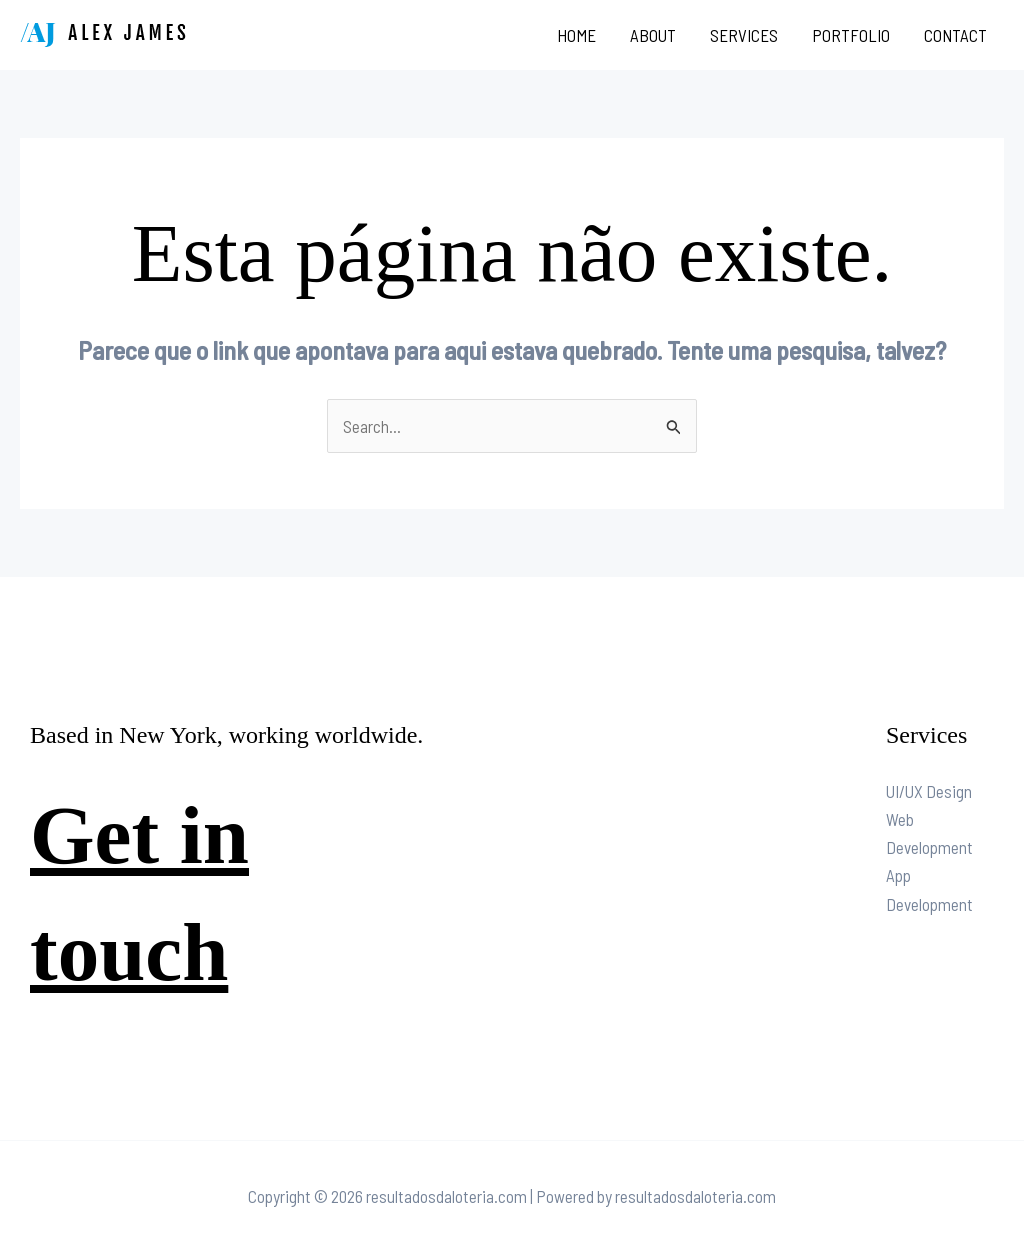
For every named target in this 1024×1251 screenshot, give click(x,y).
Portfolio (851, 35)
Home (576, 35)
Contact (955, 35)
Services (744, 35)
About (653, 35)
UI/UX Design (929, 791)
